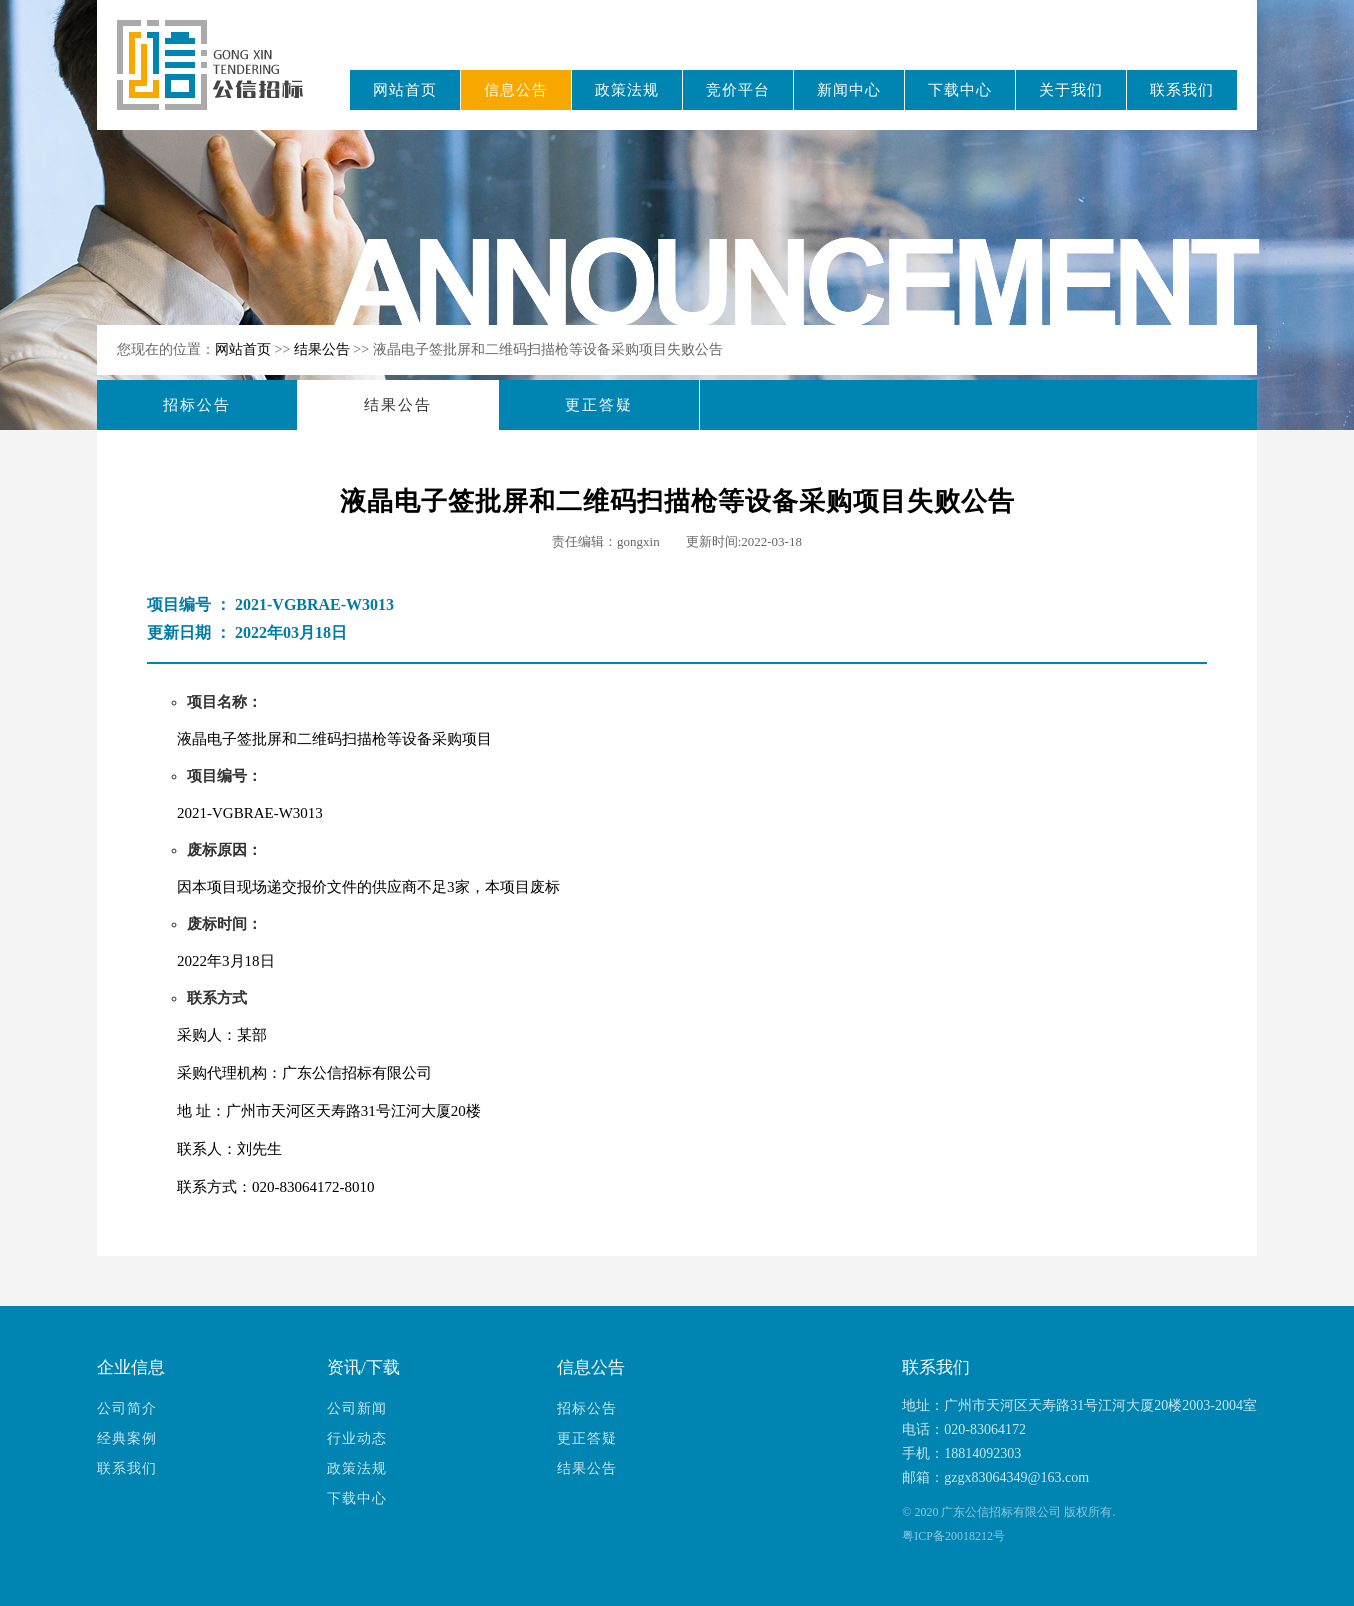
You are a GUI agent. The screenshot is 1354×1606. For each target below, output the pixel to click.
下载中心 (960, 90)
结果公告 (324, 349)
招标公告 (197, 405)
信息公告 (516, 90)
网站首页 (405, 90)
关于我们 (1071, 90)
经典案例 (127, 1438)
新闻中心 (849, 90)
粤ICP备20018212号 (953, 1536)
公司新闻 (357, 1408)
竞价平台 (738, 90)
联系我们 (1182, 90)
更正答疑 (599, 405)
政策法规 (627, 90)
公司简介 (127, 1408)
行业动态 (357, 1438)
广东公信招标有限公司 (219, 78)
